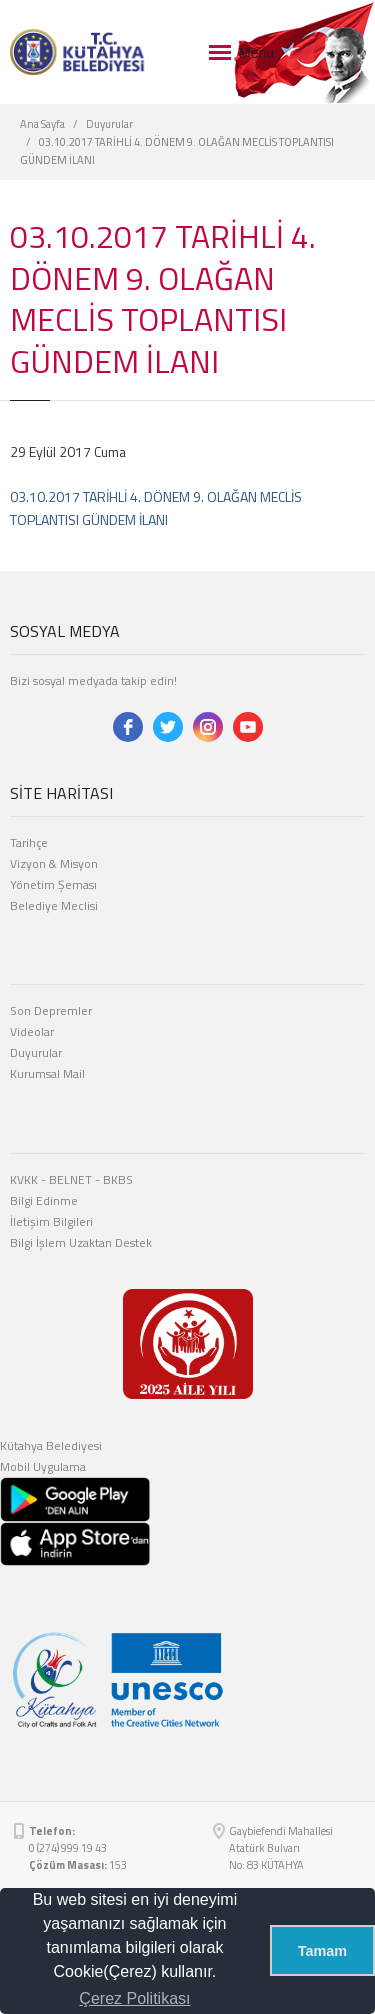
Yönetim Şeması (53, 884)
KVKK (24, 1179)
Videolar (32, 1031)
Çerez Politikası (134, 1998)
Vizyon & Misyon (54, 863)
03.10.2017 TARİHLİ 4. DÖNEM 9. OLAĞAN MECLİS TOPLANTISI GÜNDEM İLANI (156, 507)
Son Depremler (51, 1010)
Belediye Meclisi (54, 905)
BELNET (70, 1179)
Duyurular (109, 124)
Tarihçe (29, 842)
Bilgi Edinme (44, 1200)
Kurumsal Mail (47, 1073)
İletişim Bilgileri (51, 1221)
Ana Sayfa (42, 124)
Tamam (322, 1951)
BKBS (118, 1179)
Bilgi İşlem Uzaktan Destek (81, 1242)
